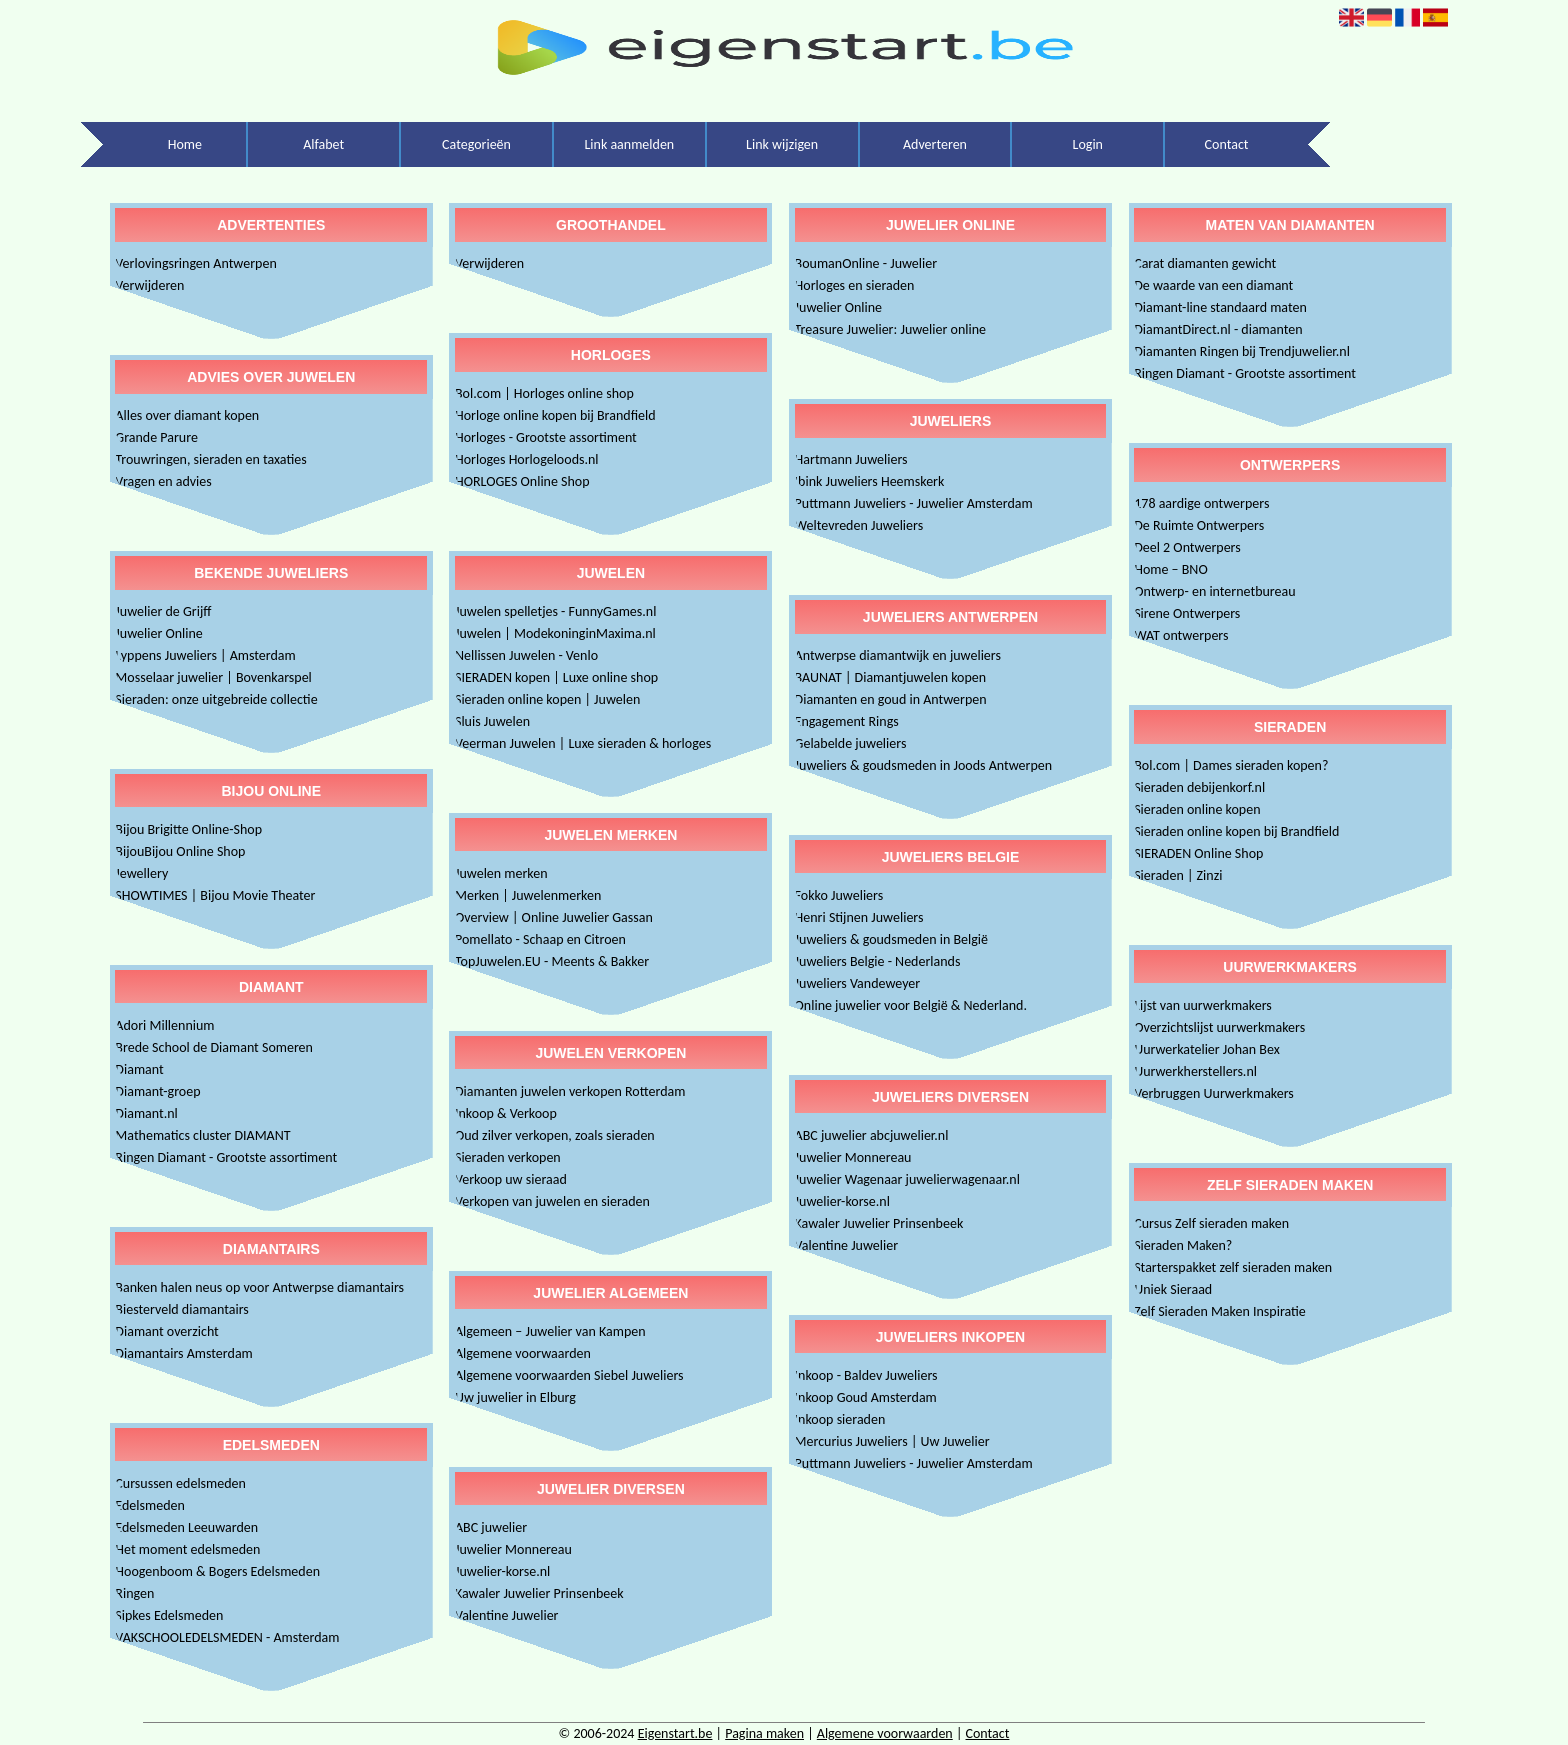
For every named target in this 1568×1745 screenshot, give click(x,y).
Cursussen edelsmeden (180, 1483)
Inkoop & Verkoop (506, 1113)
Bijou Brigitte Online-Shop (188, 829)
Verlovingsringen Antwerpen (195, 263)
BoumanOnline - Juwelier (866, 263)
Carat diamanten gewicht (1205, 263)
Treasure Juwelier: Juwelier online (890, 329)
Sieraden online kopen (1197, 809)
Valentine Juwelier (507, 1615)
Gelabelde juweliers (851, 743)
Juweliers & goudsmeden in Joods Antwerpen (924, 765)
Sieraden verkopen (508, 1157)
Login (1088, 144)
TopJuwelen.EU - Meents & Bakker (552, 961)
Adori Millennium (164, 1025)
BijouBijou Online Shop (180, 851)
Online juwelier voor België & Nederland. (911, 1005)
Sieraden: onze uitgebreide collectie (216, 699)
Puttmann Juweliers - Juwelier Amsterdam (914, 503)
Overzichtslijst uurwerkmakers (1219, 1027)
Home (185, 144)
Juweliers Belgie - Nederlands (878, 961)
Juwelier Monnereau (513, 1549)
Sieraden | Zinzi (1178, 875)
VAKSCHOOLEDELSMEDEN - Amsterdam (227, 1637)
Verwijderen (149, 285)
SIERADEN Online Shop (1198, 853)
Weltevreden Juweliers (859, 525)
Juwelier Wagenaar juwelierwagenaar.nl (907, 1179)
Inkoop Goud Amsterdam (866, 1397)
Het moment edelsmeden (187, 1549)
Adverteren (935, 144)
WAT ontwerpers (1181, 635)
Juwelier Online (158, 633)
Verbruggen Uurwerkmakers (1214, 1093)
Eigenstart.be (675, 1733)
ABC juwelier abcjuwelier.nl (872, 1135)
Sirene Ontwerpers (1187, 613)
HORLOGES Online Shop (522, 481)
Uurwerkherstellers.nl (1195, 1071)
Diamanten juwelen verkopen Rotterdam (570, 1091)
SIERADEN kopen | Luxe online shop (556, 677)
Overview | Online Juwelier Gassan (554, 917)
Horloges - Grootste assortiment (546, 437)
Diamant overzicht (166, 1331)
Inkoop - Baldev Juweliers (866, 1375)
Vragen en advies (163, 481)
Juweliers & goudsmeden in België (891, 939)
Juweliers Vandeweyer (858, 983)
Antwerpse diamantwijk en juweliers (898, 655)
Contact (1227, 144)
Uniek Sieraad (1173, 1289)
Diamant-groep (157, 1091)
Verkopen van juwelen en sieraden (552, 1201)
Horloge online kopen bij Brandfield (555, 415)
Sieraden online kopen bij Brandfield (1236, 831)
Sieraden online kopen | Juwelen (547, 699)
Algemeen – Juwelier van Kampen (550, 1331)
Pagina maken (764, 1733)
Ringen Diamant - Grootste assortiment (226, 1157)
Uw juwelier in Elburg (515, 1397)
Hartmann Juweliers (851, 459)
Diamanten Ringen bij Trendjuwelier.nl (1242, 351)
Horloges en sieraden (855, 285)
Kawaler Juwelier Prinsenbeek (539, 1593)
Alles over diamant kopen (187, 415)
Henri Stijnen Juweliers (859, 917)
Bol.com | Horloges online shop (544, 393)
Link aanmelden (629, 144)
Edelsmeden (149, 1505)
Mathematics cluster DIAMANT (202, 1135)
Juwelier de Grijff (163, 611)
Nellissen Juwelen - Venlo (526, 655)
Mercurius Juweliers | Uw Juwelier (892, 1441)
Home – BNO (1170, 569)
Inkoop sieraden (840, 1419)
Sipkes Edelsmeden (169, 1615)
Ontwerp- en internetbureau (1214, 591)
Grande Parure (156, 437)
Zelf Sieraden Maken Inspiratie (1220, 1311)
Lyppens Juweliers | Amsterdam (205, 655)
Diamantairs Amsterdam (183, 1353)
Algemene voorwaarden (523, 1353)
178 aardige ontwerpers (1201, 503)
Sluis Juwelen (492, 721)
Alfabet (323, 144)
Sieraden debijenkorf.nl (1199, 787)
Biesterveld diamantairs (181, 1309)
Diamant (139, 1069)
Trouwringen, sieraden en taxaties (210, 459)
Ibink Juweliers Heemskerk (870, 481)
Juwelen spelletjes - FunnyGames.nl (555, 611)
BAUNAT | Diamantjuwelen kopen (891, 677)
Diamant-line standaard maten (1220, 307)
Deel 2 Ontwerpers (1187, 547)
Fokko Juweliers (839, 895)
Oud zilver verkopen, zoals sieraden (555, 1135)
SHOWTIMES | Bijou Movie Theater (215, 895)
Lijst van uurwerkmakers (1203, 1005)
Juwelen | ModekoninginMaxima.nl (555, 633)
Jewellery (141, 873)
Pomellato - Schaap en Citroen (540, 939)
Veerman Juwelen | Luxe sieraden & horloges (583, 743)
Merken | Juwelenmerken (528, 895)
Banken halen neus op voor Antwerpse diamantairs (259, 1287)
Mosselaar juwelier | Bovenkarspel (213, 677)
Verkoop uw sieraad (511, 1179)
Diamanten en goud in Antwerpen (891, 699)
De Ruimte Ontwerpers (1199, 525)
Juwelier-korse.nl (502, 1571)
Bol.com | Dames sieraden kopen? (1231, 765)
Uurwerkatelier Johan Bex (1207, 1049)
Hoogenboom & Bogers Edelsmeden (217, 1571)
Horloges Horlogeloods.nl (527, 459)
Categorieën (476, 144)
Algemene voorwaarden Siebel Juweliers (569, 1375)
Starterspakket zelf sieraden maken (1233, 1267)
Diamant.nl (146, 1113)
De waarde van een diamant (1213, 285)
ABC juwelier (491, 1527)
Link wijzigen (782, 144)
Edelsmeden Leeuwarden (186, 1527)
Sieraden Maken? (1183, 1245)
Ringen (134, 1593)
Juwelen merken (501, 873)
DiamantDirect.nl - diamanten (1218, 329)
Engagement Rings (847, 721)
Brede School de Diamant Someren (214, 1047)
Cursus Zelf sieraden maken (1211, 1223)
